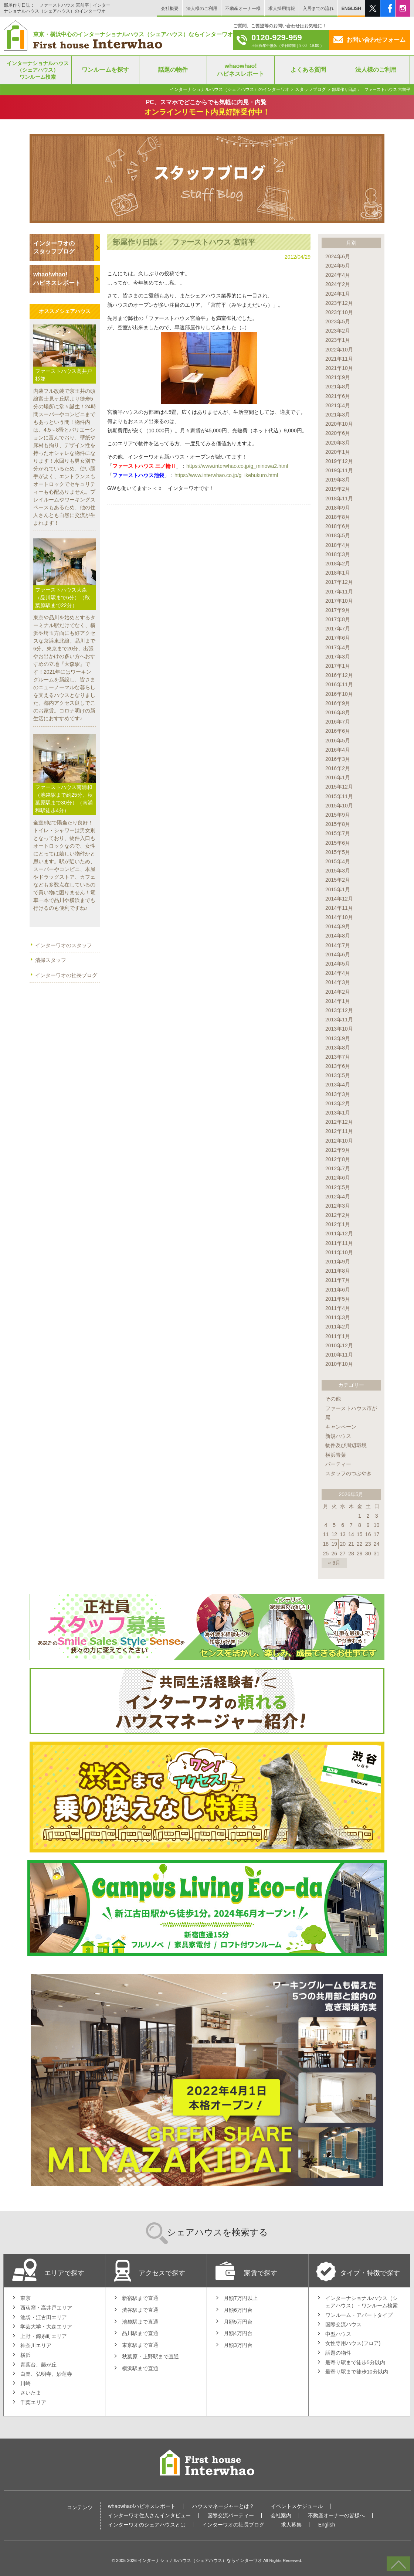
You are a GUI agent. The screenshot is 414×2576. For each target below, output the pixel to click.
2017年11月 (339, 592)
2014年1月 (337, 1001)
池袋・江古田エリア (43, 2317)
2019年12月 (339, 461)
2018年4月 (337, 545)
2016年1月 (337, 777)
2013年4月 (337, 1085)
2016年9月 (337, 703)
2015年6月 (337, 843)
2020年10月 (339, 424)
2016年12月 (339, 675)
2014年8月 (337, 936)
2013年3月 (337, 1094)
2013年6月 (337, 1066)
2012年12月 (339, 1122)
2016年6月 (337, 731)
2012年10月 (339, 1141)
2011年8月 (337, 1271)
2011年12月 (339, 1233)
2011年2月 (337, 1327)
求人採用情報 (281, 8)
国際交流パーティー (230, 2515)
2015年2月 (337, 880)
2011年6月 (337, 1290)
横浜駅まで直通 (140, 2368)
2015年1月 (337, 889)
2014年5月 (337, 964)
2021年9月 (337, 377)
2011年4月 (337, 1308)
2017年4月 (337, 647)
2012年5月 (337, 1187)
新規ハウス (338, 1436)
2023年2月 (337, 331)
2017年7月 (337, 629)
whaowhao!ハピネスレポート (142, 2506)
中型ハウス (338, 2334)
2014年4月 (337, 973)
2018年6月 (337, 526)
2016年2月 (337, 768)
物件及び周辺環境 (346, 1445)
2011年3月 (337, 1317)
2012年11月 (339, 1131)
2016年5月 (337, 740)
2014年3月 (337, 982)
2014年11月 (339, 908)
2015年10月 (339, 806)
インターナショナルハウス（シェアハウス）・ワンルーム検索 (361, 2301)
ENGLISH (351, 8)
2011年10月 (339, 1252)
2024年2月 (337, 284)
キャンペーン (340, 1427)
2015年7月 (337, 833)
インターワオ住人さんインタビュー (149, 2515)
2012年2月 (337, 1215)
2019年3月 (337, 480)
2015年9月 (337, 815)
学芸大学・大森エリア (46, 2327)
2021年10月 (339, 368)
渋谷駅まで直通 (140, 2310)
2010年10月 (339, 1364)
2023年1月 (337, 340)
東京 (25, 2298)
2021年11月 (339, 359)
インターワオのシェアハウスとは (147, 2524)
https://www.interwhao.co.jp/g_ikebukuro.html (226, 475)
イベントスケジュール (297, 2506)
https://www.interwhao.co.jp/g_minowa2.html (237, 466)
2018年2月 (337, 563)
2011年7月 (337, 1280)
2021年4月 (337, 405)
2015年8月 (337, 824)
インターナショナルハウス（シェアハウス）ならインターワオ (200, 2560)
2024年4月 (337, 275)
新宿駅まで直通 (140, 2298)
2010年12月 (339, 1345)
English (326, 2524)
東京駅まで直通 (140, 2345)
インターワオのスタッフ (63, 945)
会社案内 (281, 2515)
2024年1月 (337, 294)
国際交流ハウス (343, 2324)
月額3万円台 (238, 2345)
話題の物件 (338, 2353)
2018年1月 (337, 573)
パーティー (338, 1464)
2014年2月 (337, 992)
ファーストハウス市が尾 (351, 1412)
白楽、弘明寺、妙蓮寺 (46, 2374)
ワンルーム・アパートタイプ (359, 2315)
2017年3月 (337, 657)
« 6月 (334, 1563)
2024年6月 (337, 256)
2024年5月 (337, 266)
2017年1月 (337, 666)
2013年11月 (339, 1019)
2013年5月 (337, 1075)
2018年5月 (337, 535)
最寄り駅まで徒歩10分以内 (356, 2372)
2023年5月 (337, 321)
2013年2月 (337, 1103)
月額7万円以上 (241, 2298)
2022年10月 (339, 350)
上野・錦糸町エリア (43, 2336)
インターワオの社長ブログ (66, 975)
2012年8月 (337, 1159)
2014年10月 (339, 917)
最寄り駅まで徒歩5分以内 (355, 2362)
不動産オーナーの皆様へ (336, 2515)
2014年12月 (339, 899)
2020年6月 (337, 433)
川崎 (25, 2383)
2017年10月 (339, 601)
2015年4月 (337, 861)
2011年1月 (337, 1336)
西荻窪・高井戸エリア (46, 2308)
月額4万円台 (238, 2333)
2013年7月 (337, 1057)
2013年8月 (337, 1048)
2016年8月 (337, 712)
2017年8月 (337, 619)
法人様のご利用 (201, 8)
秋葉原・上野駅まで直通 (150, 2356)
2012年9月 (337, 1150)
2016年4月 (337, 750)
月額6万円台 (238, 2310)
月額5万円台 (238, 2322)
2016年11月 (339, 684)
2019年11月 (339, 470)
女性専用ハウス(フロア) (352, 2343)
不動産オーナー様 (243, 8)
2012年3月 (337, 1206)
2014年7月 (337, 945)
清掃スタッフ (50, 960)
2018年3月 (337, 554)
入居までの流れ (318, 8)
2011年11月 (339, 1243)
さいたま (30, 2393)
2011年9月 (337, 1262)
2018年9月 (337, 508)
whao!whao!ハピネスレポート (57, 278)
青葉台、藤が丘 (38, 2365)
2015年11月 (339, 796)
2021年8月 (337, 386)
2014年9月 (337, 926)
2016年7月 (337, 722)
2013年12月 (339, 1010)
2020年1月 (337, 452)
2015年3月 (337, 871)
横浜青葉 (335, 1455)
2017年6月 (337, 638)
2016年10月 (339, 694)
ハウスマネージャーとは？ (223, 2506)
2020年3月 (337, 443)
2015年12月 (339, 787)
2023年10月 (339, 312)
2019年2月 (337, 489)
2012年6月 (337, 1178)
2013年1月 (337, 1113)
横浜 (25, 2355)
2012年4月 (337, 1196)
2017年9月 (337, 610)
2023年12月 (339, 303)
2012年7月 (337, 1168)
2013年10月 (339, 1029)
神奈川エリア (35, 2345)
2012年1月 (337, 1224)
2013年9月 (337, 1038)
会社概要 (170, 8)
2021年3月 (337, 415)
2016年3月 (337, 759)
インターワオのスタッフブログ (54, 247)
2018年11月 (339, 498)
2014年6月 (337, 954)
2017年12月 (339, 582)
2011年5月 (337, 1299)
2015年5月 (337, 852)
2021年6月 (337, 396)
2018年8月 (337, 517)
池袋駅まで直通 (140, 2322)
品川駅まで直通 (140, 2333)
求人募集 (291, 2524)
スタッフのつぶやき (348, 1473)
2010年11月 (339, 1355)
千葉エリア (33, 2402)
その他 (333, 1399)
